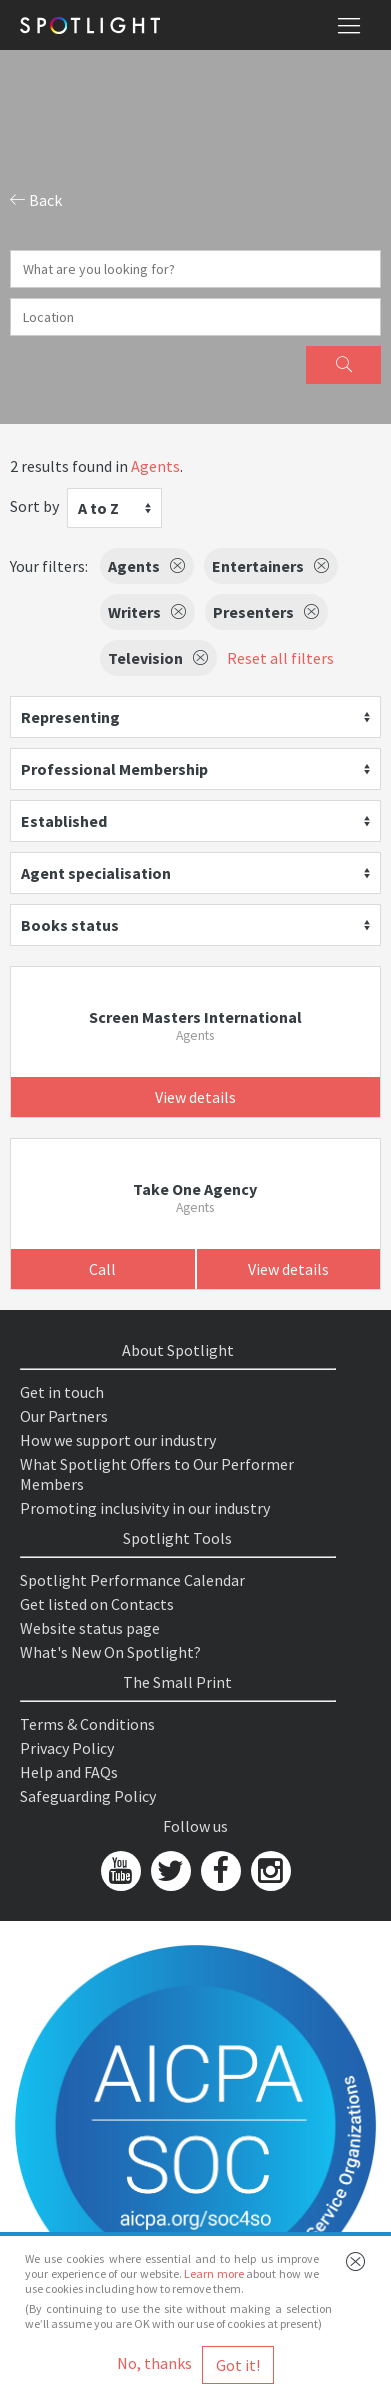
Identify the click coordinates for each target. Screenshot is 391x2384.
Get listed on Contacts (97, 1604)
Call (102, 1269)
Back (36, 200)
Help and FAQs (69, 1772)
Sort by (34, 506)
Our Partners (64, 1416)
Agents (155, 466)
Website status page (90, 1628)
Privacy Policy (67, 1748)
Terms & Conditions (87, 1724)
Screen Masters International (195, 1017)
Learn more (214, 2273)
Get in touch (62, 1392)
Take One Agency (195, 1189)
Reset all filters (280, 658)
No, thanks (154, 2363)
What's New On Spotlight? (110, 1652)
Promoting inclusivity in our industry (145, 1508)
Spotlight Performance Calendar (132, 1580)
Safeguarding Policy (88, 1796)
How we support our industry (118, 1440)
